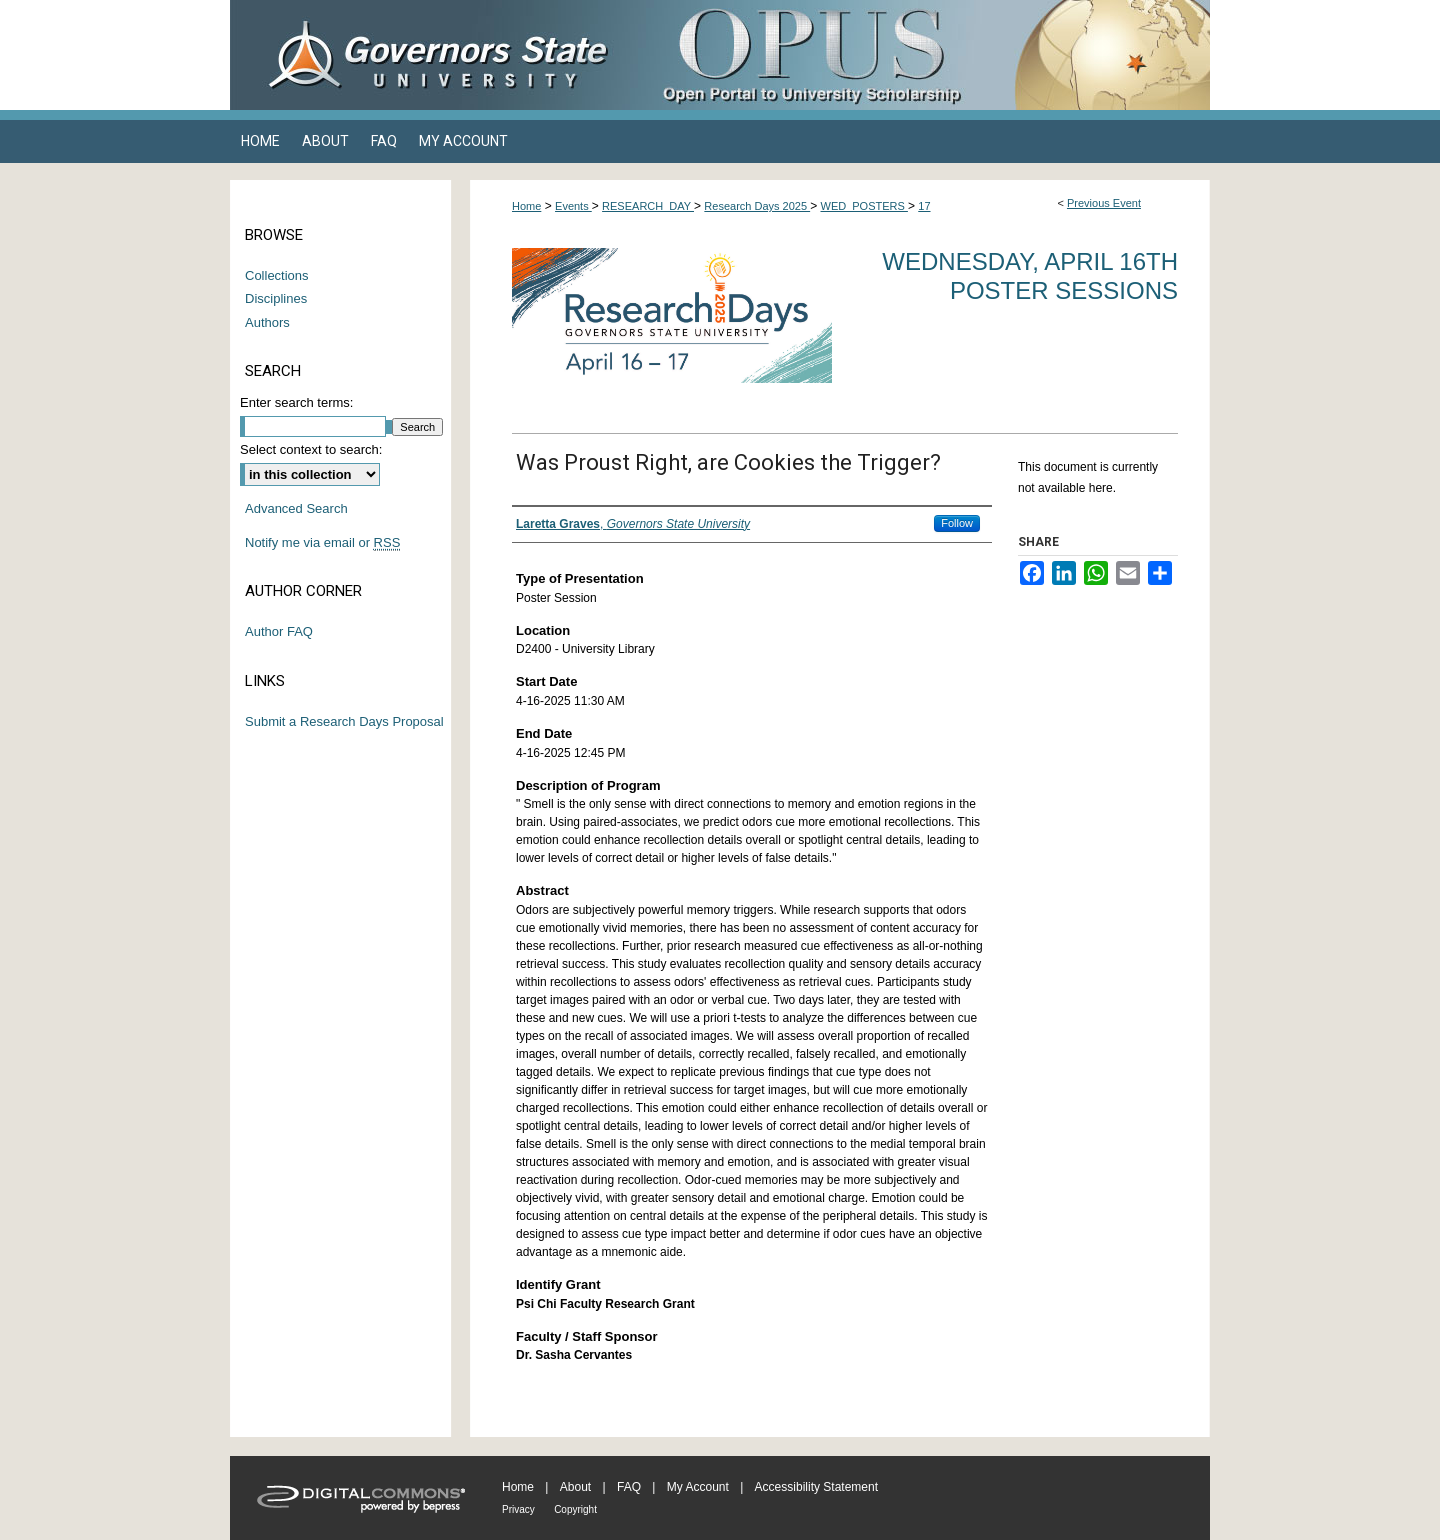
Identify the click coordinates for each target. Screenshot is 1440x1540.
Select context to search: (311, 449)
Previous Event (1104, 203)
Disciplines (276, 298)
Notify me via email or (322, 543)
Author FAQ (279, 631)
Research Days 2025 (757, 206)
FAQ (629, 1487)
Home (526, 206)
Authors (267, 322)
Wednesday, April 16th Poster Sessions (1030, 276)
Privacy (518, 1509)
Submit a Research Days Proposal (344, 721)
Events (573, 206)
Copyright (575, 1509)
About (575, 1487)
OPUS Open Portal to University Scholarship (920, 55)
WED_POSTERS (864, 206)
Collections (277, 275)
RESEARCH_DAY (648, 206)
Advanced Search (296, 508)
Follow (957, 523)
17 (924, 206)
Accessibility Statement (816, 1487)
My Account (698, 1487)
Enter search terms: (296, 402)
